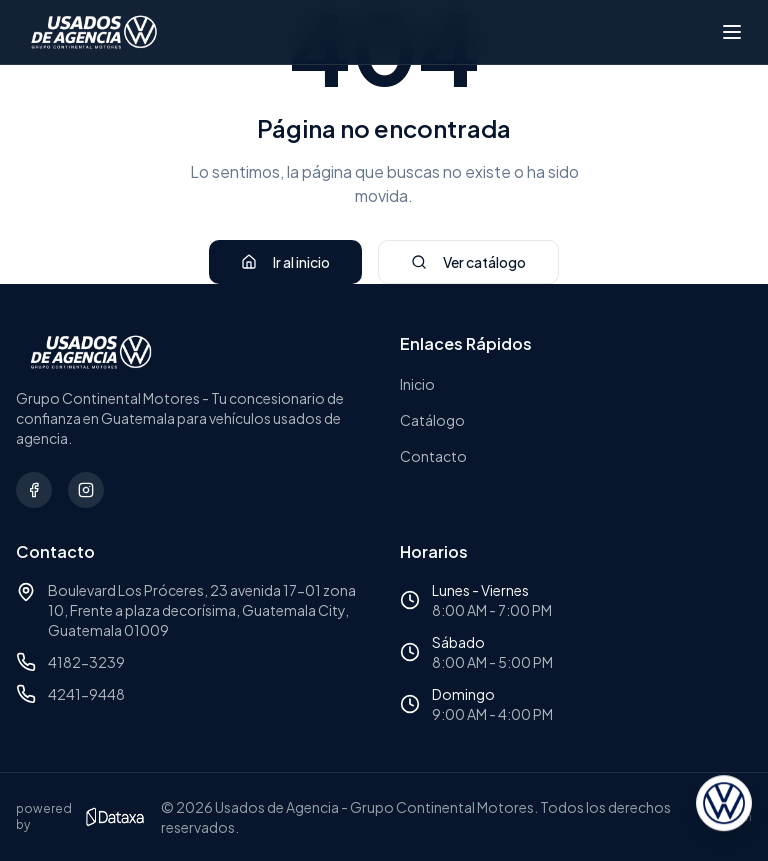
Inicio (417, 384)
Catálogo (432, 420)
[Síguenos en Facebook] (34, 490)
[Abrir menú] (732, 32)
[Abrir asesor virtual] (724, 805)
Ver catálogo (468, 262)
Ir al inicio (285, 262)
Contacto (433, 456)
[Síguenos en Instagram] (86, 490)
